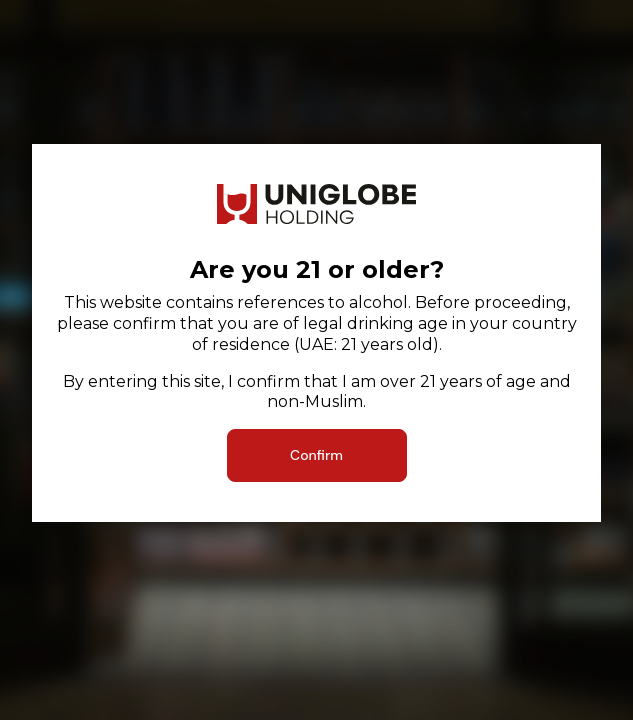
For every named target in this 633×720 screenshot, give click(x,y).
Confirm (316, 455)
